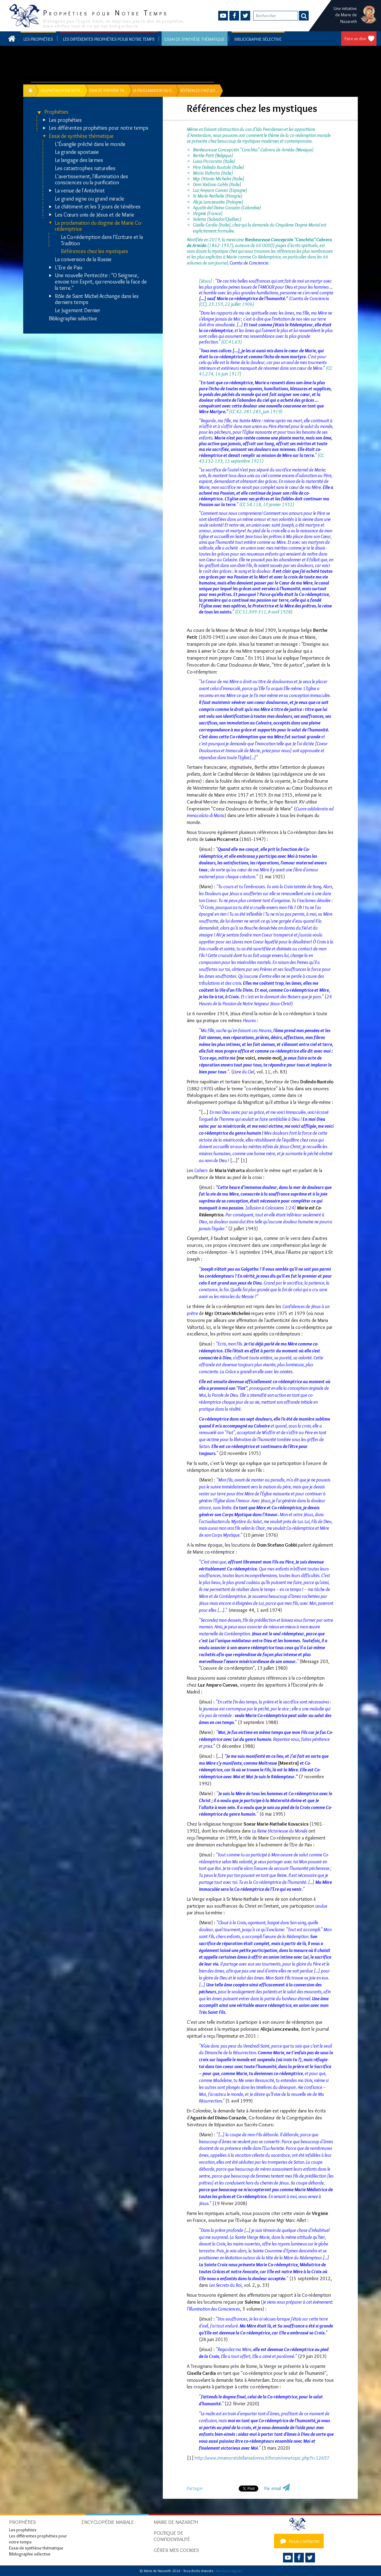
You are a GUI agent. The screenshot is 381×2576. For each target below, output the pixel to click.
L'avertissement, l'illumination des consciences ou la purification (91, 179)
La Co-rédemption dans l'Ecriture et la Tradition (102, 240)
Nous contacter (299, 2541)
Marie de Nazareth (176, 2522)
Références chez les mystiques (94, 251)
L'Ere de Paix (68, 268)
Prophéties (56, 112)
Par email (272, 2488)
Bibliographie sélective (258, 39)
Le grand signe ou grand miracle (89, 199)
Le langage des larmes (79, 160)
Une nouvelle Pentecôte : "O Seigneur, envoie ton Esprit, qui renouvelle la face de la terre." (101, 281)
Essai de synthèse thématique (195, 39)
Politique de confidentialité (172, 2536)
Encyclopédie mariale (107, 2522)
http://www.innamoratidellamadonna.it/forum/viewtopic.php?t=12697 (262, 2458)
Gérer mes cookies (176, 2550)
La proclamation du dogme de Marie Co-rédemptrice (98, 226)
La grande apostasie (77, 152)
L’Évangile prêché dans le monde (90, 144)
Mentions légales (229, 2570)
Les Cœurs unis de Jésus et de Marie (94, 215)
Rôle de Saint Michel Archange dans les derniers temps (97, 299)
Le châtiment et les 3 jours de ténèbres (97, 207)
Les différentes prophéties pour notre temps (109, 39)
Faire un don (355, 38)
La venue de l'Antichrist (80, 191)
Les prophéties (38, 39)
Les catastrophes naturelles (85, 168)
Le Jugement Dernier (77, 310)
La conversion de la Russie (83, 259)
